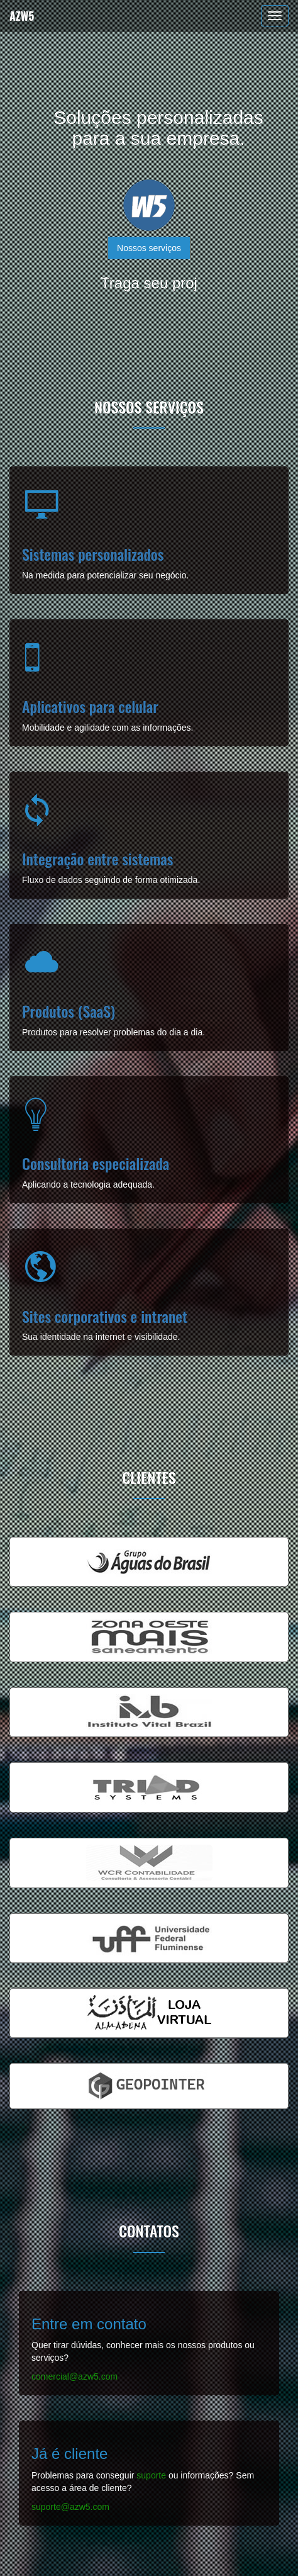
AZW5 (21, 16)
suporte (151, 2475)
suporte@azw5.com (70, 2507)
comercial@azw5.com (74, 2376)
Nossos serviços (149, 248)
